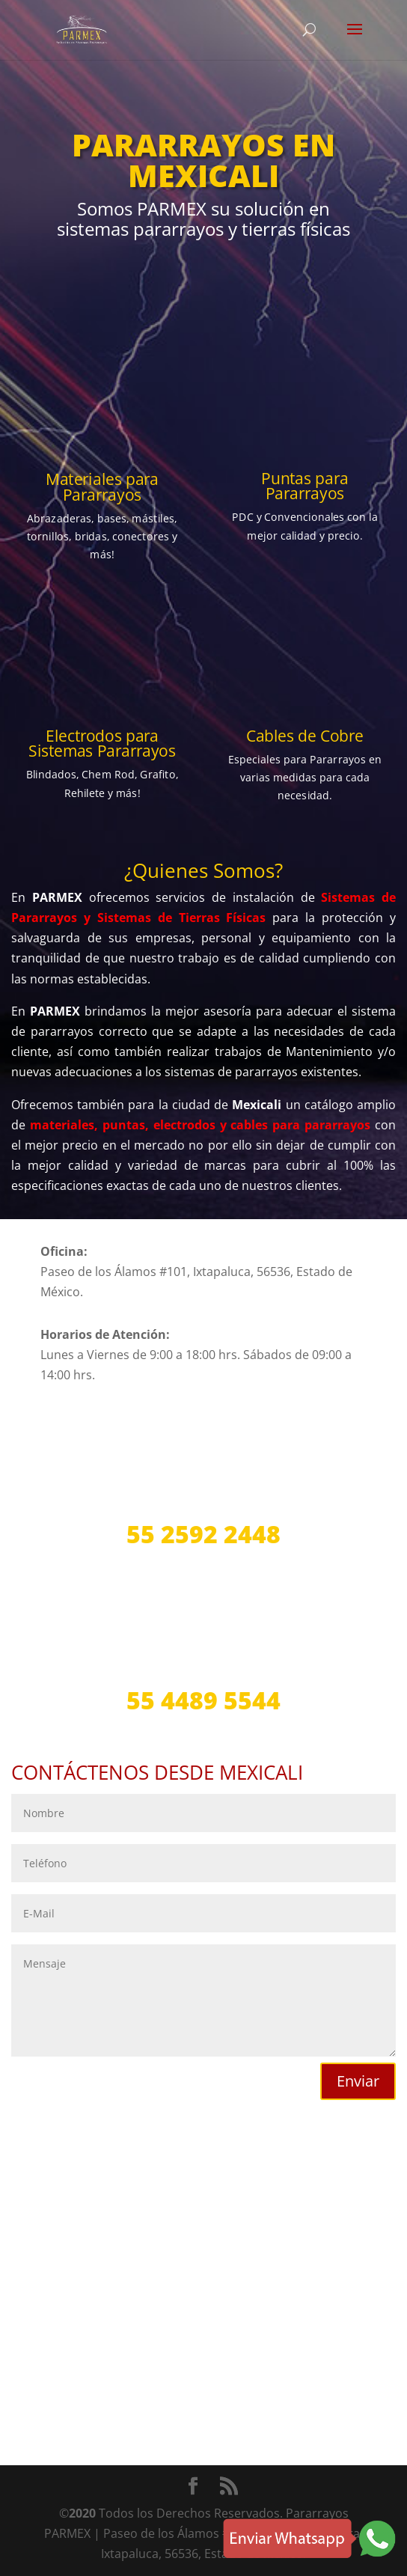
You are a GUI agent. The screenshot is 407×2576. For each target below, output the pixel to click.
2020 (82, 2513)
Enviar (358, 2081)
